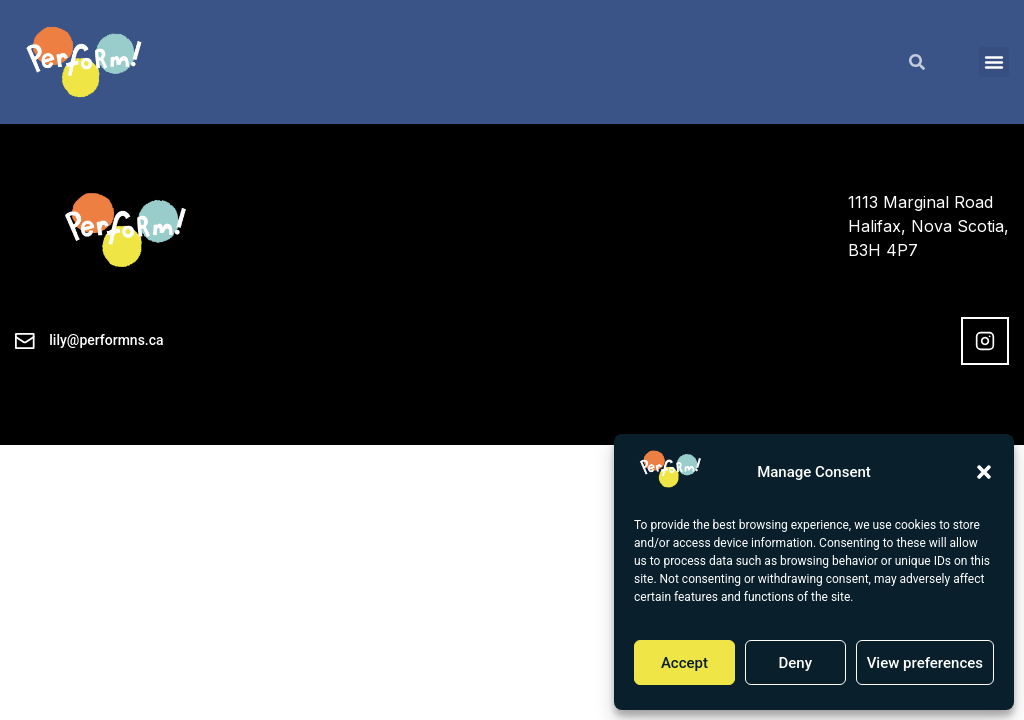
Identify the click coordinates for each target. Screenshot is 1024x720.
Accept (684, 663)
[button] (984, 472)
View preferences (925, 663)
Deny (795, 663)
